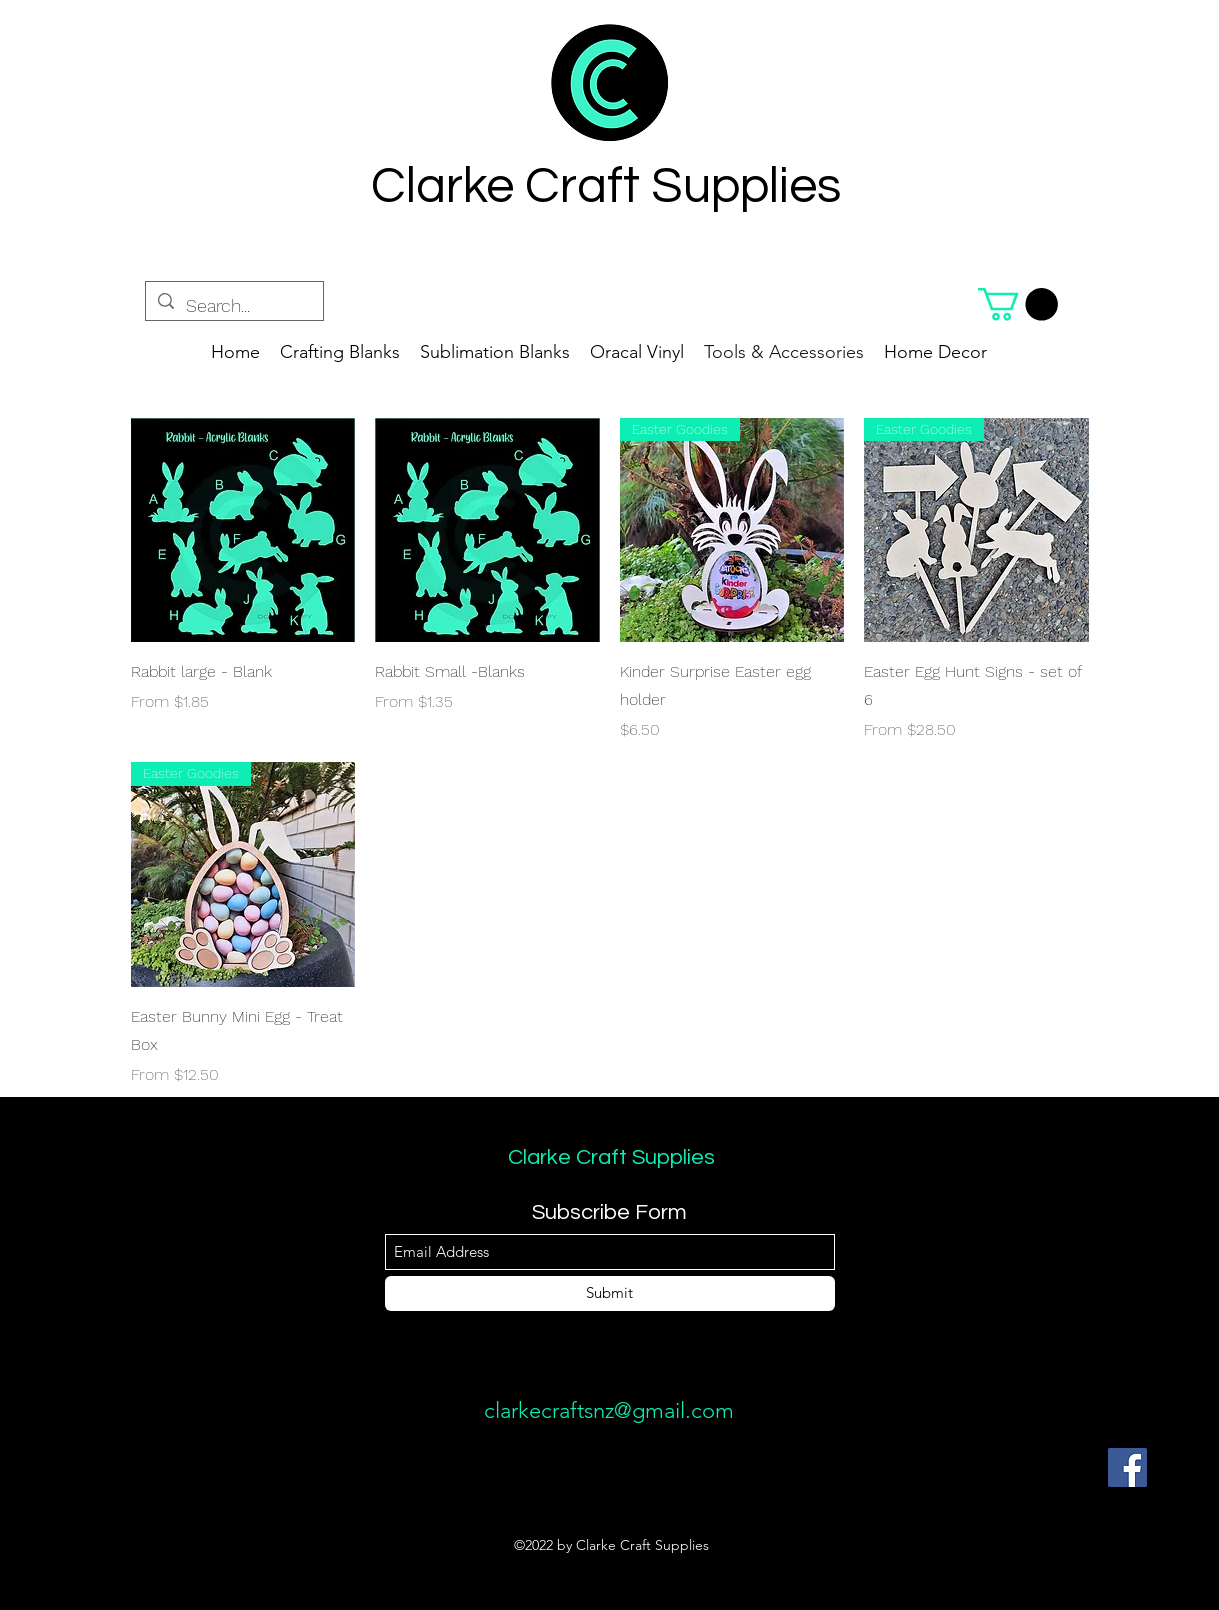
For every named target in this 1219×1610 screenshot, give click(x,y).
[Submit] (610, 1293)
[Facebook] (1127, 1467)
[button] (1018, 304)
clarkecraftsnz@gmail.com (609, 1410)
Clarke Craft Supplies (611, 1157)
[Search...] (233, 306)
